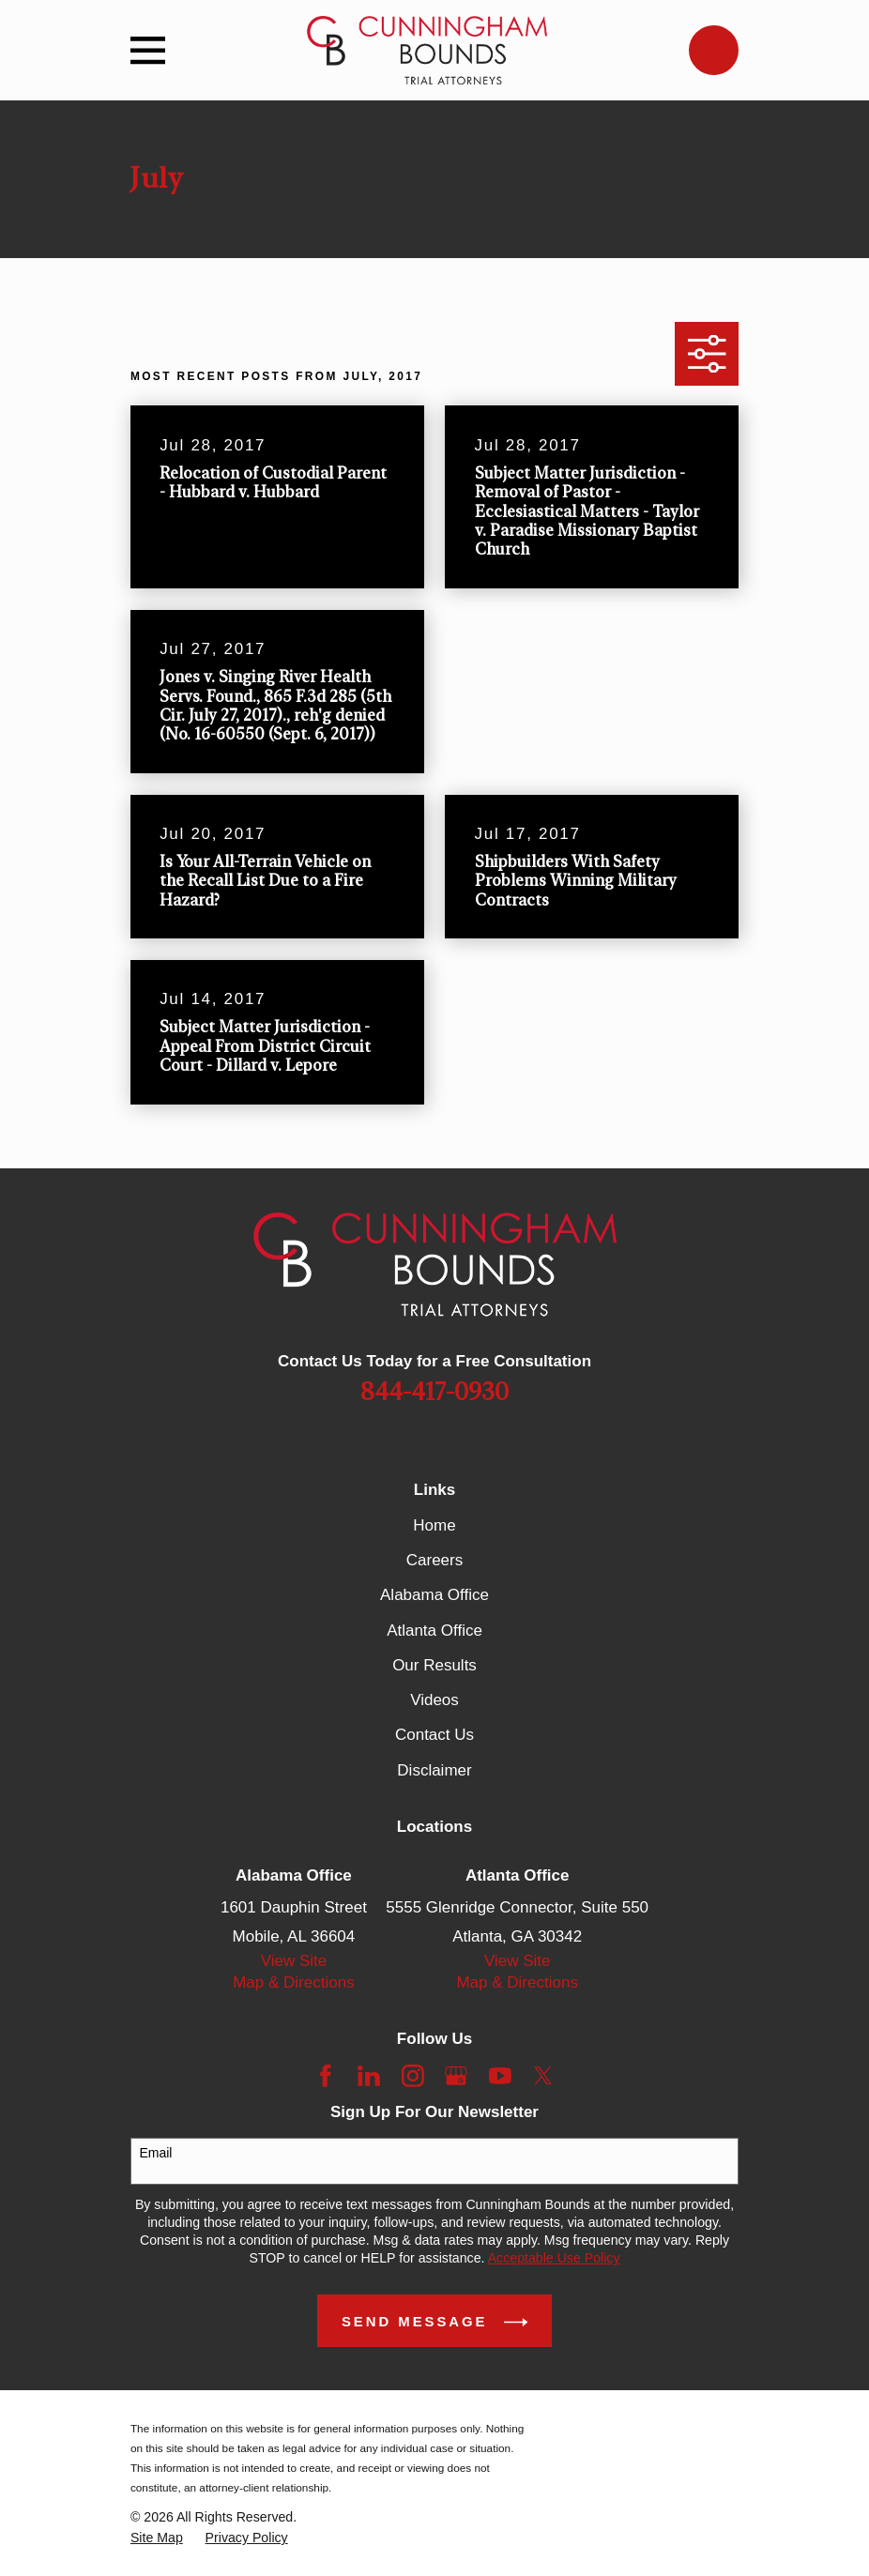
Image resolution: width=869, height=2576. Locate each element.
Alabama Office (434, 1595)
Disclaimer (434, 1770)
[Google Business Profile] (456, 2076)
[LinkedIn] (369, 2076)
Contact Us (434, 1735)
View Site (294, 1961)
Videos (434, 1700)
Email (155, 2152)
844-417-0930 (434, 1392)
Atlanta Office (434, 1630)
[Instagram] (413, 2076)
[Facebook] (325, 2076)
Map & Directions (293, 1982)
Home (434, 1525)
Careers (434, 1560)
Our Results (434, 1665)
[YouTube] (500, 2076)
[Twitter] (543, 2076)
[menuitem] (156, 2538)
